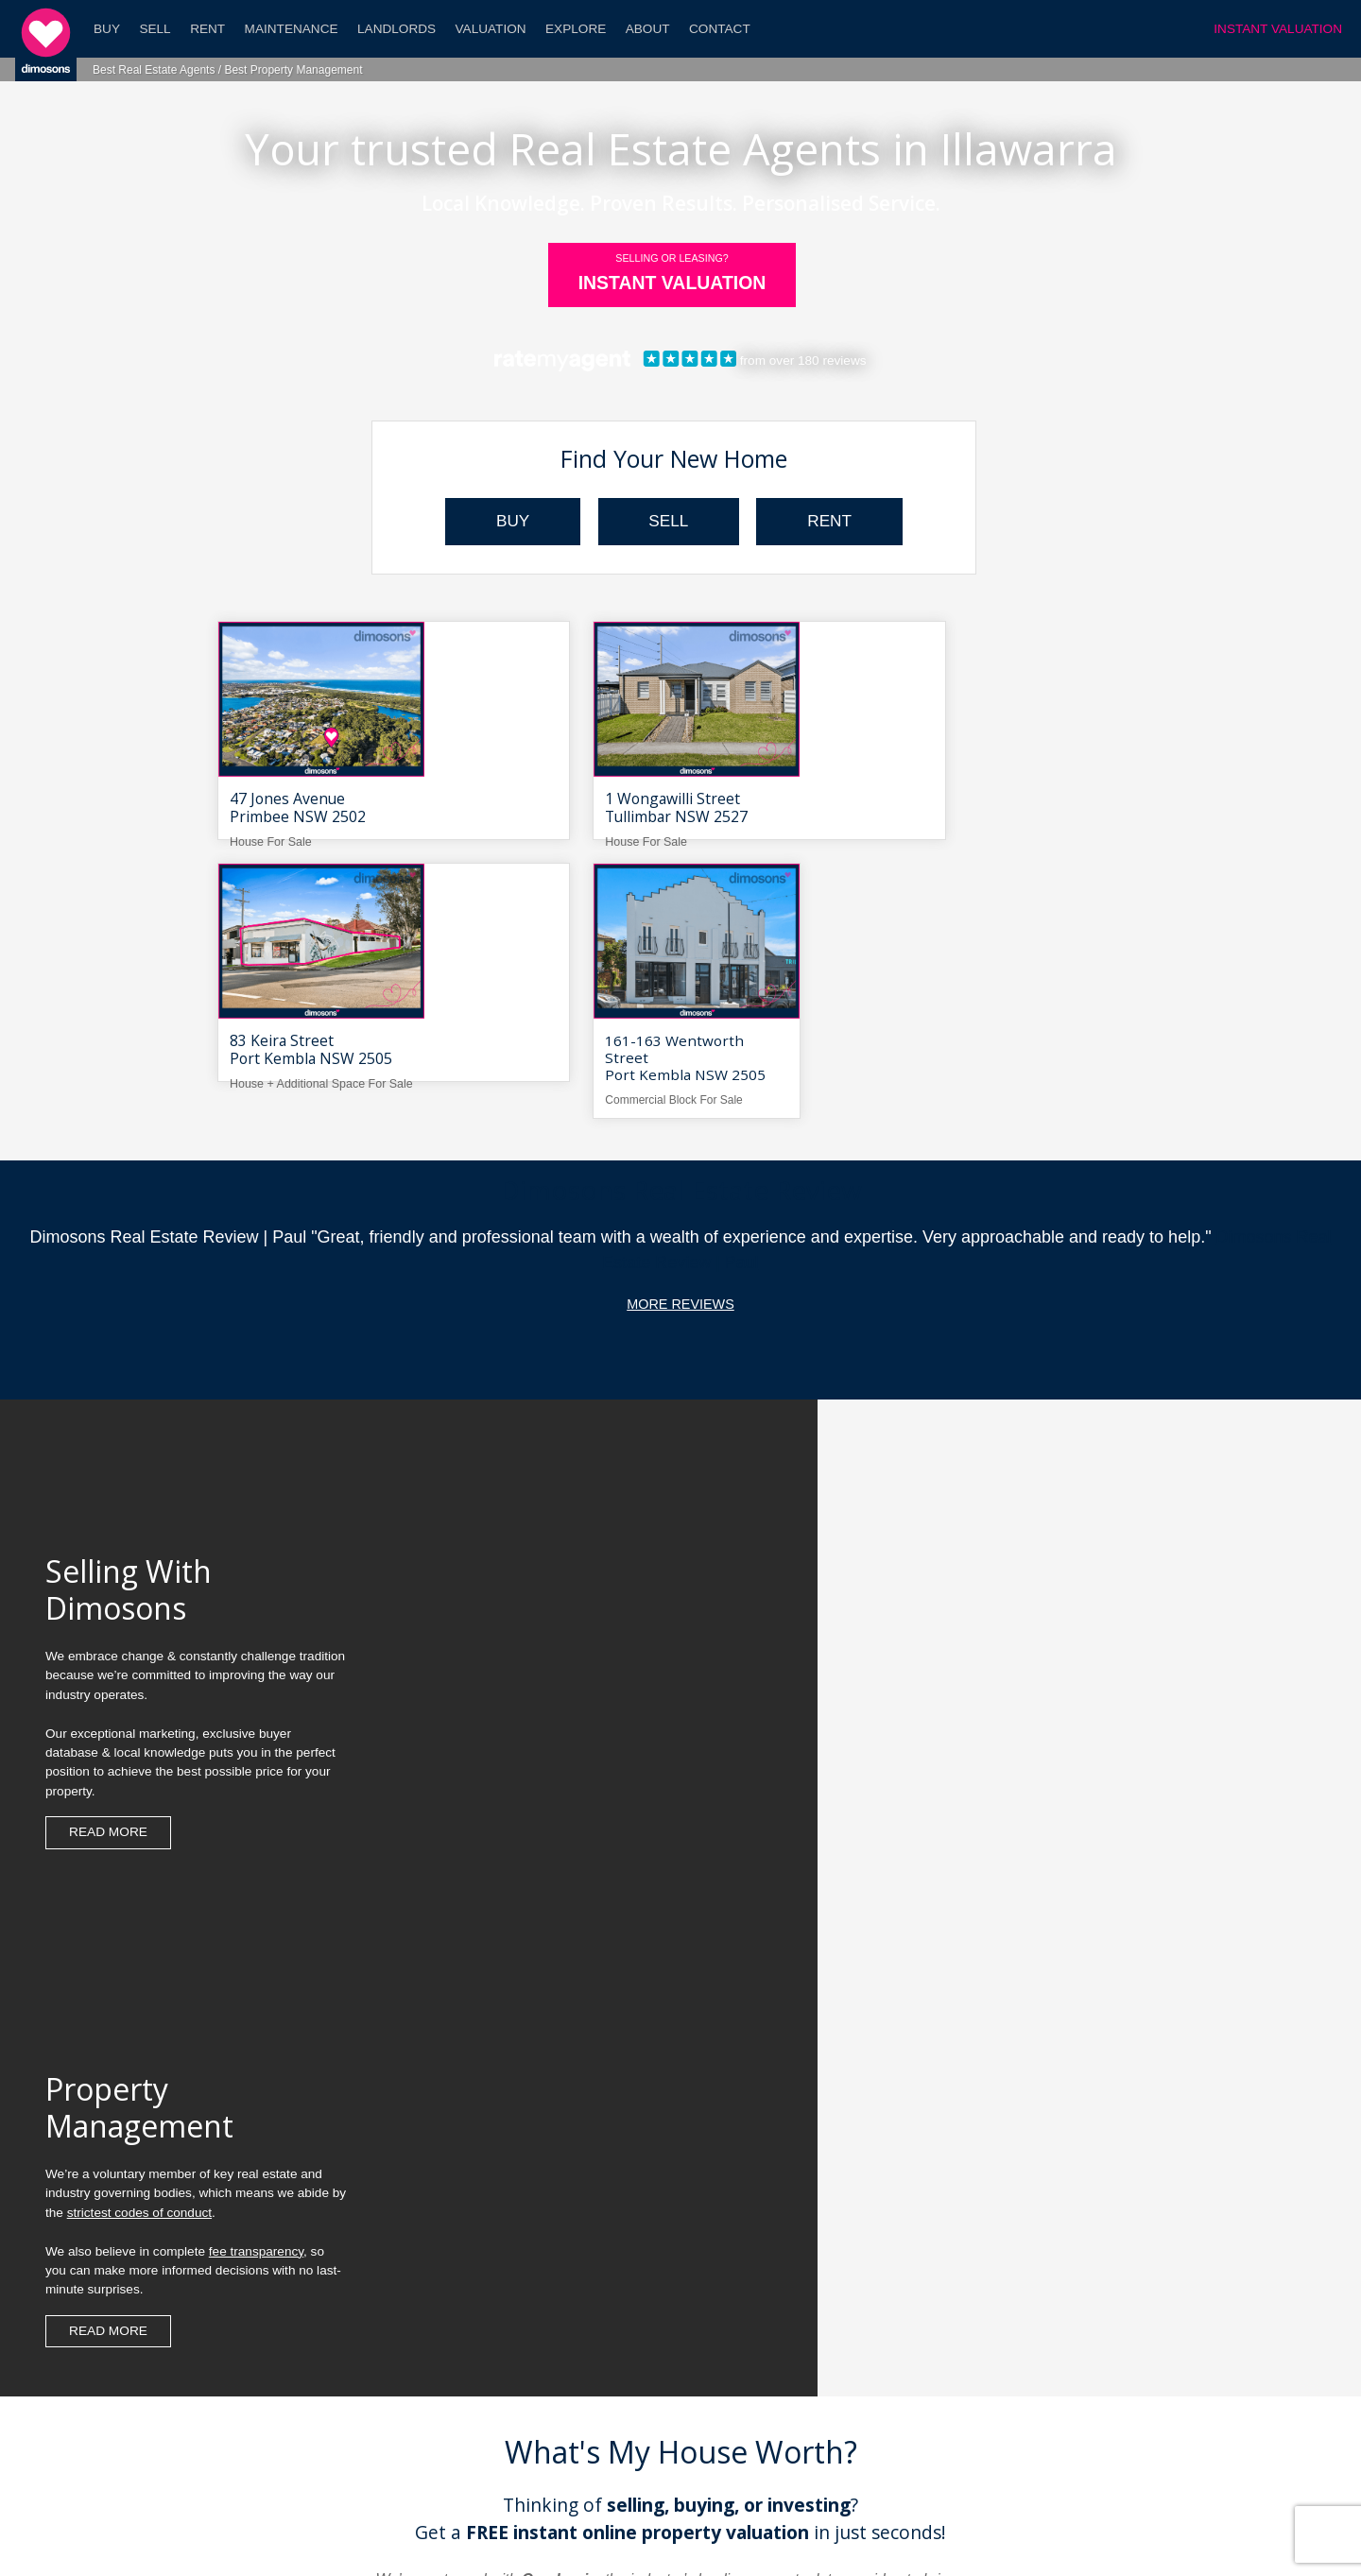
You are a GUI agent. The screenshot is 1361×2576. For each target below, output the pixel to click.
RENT (844, 521)
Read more (107, 1630)
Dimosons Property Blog (617, 2531)
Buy (107, 29)
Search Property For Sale (1048, 2298)
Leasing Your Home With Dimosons (675, 2326)
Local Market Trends (1048, 2384)
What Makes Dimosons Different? (674, 2268)
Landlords (396, 29)
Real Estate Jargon (1048, 2413)
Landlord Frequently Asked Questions (300, 2355)
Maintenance (291, 29)
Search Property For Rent (1049, 2326)
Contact (719, 29)
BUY (497, 521)
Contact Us (674, 2413)
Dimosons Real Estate (495, 2531)
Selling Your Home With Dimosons (674, 2298)
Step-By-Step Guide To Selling (300, 2268)
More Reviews (680, 1063)
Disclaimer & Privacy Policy (750, 2531)
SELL (668, 521)
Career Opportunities (675, 2384)
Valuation (491, 29)
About (648, 29)
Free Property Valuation (680, 2161)
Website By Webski (872, 2531)
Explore (575, 29)
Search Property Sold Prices (1049, 2355)
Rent (207, 29)
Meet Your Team (300, 2413)
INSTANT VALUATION (1278, 29)
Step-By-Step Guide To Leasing (300, 2298)
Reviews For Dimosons (674, 2355)
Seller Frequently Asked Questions (300, 2326)
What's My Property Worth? (300, 2384)
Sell (154, 29)
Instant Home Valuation (1049, 2268)
